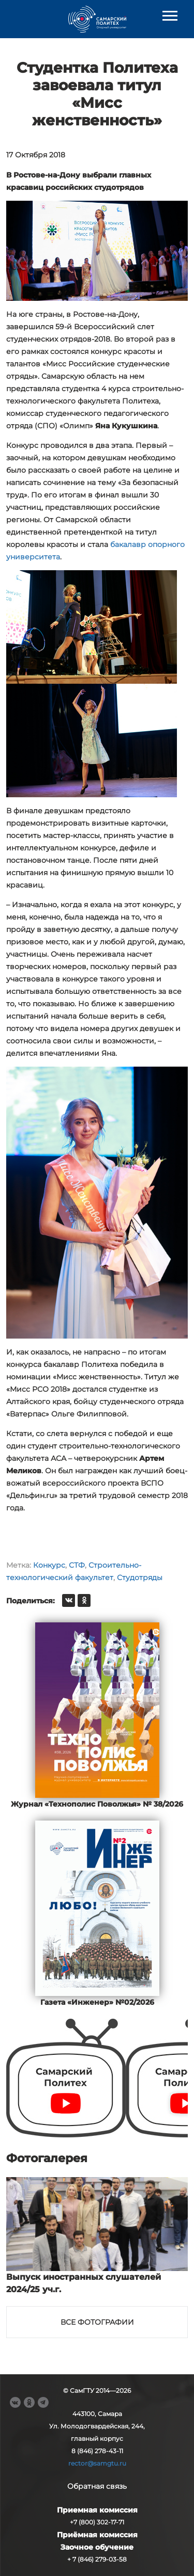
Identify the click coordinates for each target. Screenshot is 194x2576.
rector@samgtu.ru (97, 2463)
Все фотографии (97, 2322)
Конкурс (49, 1565)
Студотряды (139, 1577)
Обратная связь (97, 2486)
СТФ (77, 1565)
